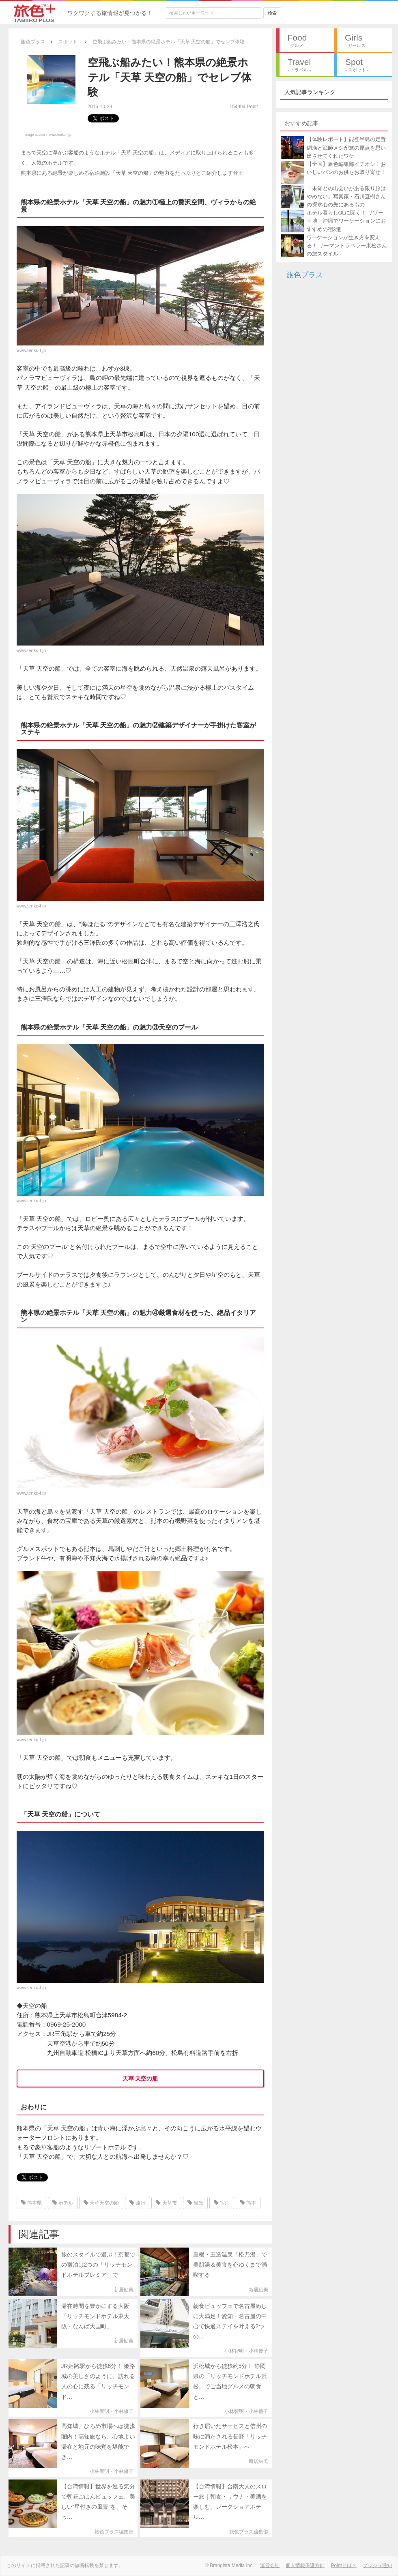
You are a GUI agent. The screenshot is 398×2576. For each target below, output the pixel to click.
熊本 (248, 2203)
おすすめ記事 (301, 123)
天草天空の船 (101, 2203)
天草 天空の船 (140, 2078)
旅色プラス (304, 275)
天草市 (166, 2203)
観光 (195, 2203)
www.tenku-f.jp (60, 135)
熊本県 (31, 2203)
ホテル (62, 2203)
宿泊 (222, 2203)
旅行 (137, 2203)
